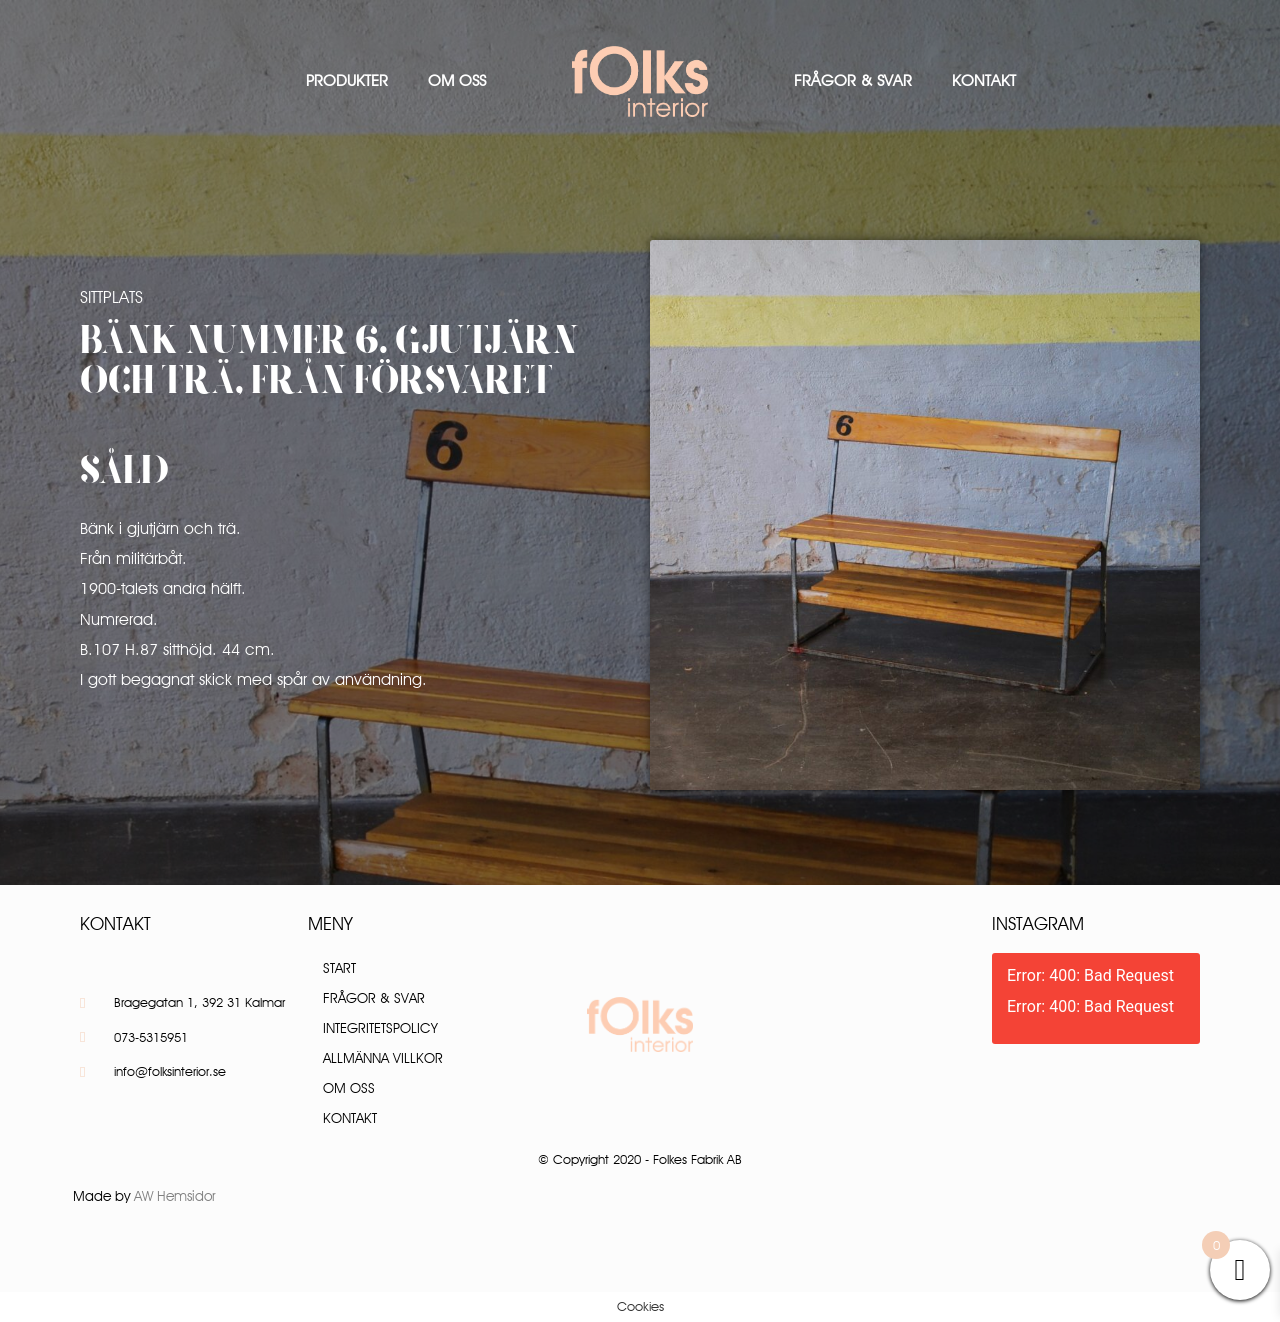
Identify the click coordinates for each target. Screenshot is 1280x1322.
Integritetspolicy (380, 1028)
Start (339, 968)
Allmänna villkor (383, 1058)
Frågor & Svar (853, 80)
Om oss (457, 80)
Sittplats (111, 297)
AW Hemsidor (175, 1196)
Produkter (347, 80)
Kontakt (984, 80)
